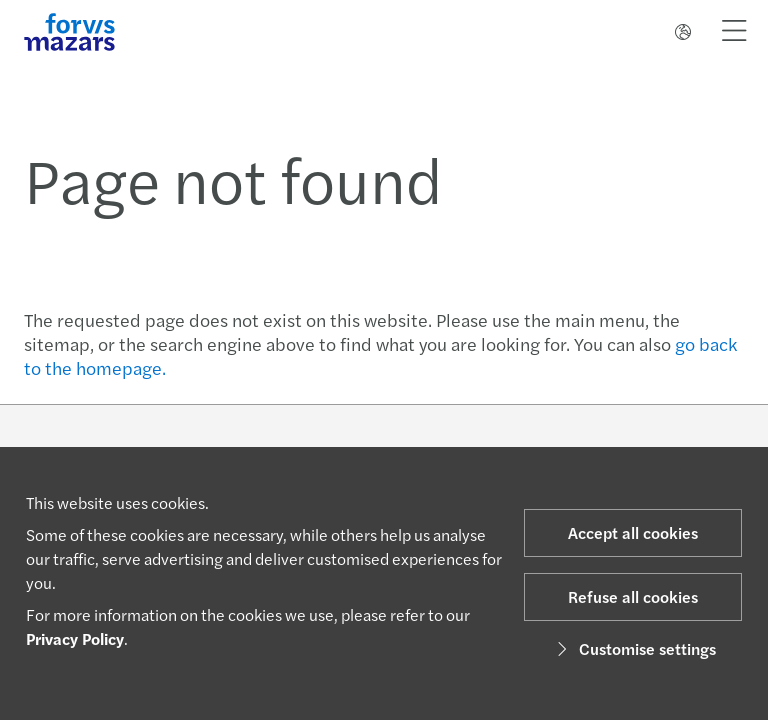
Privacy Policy (75, 638)
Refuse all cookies (633, 596)
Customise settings (633, 648)
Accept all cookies (633, 532)
